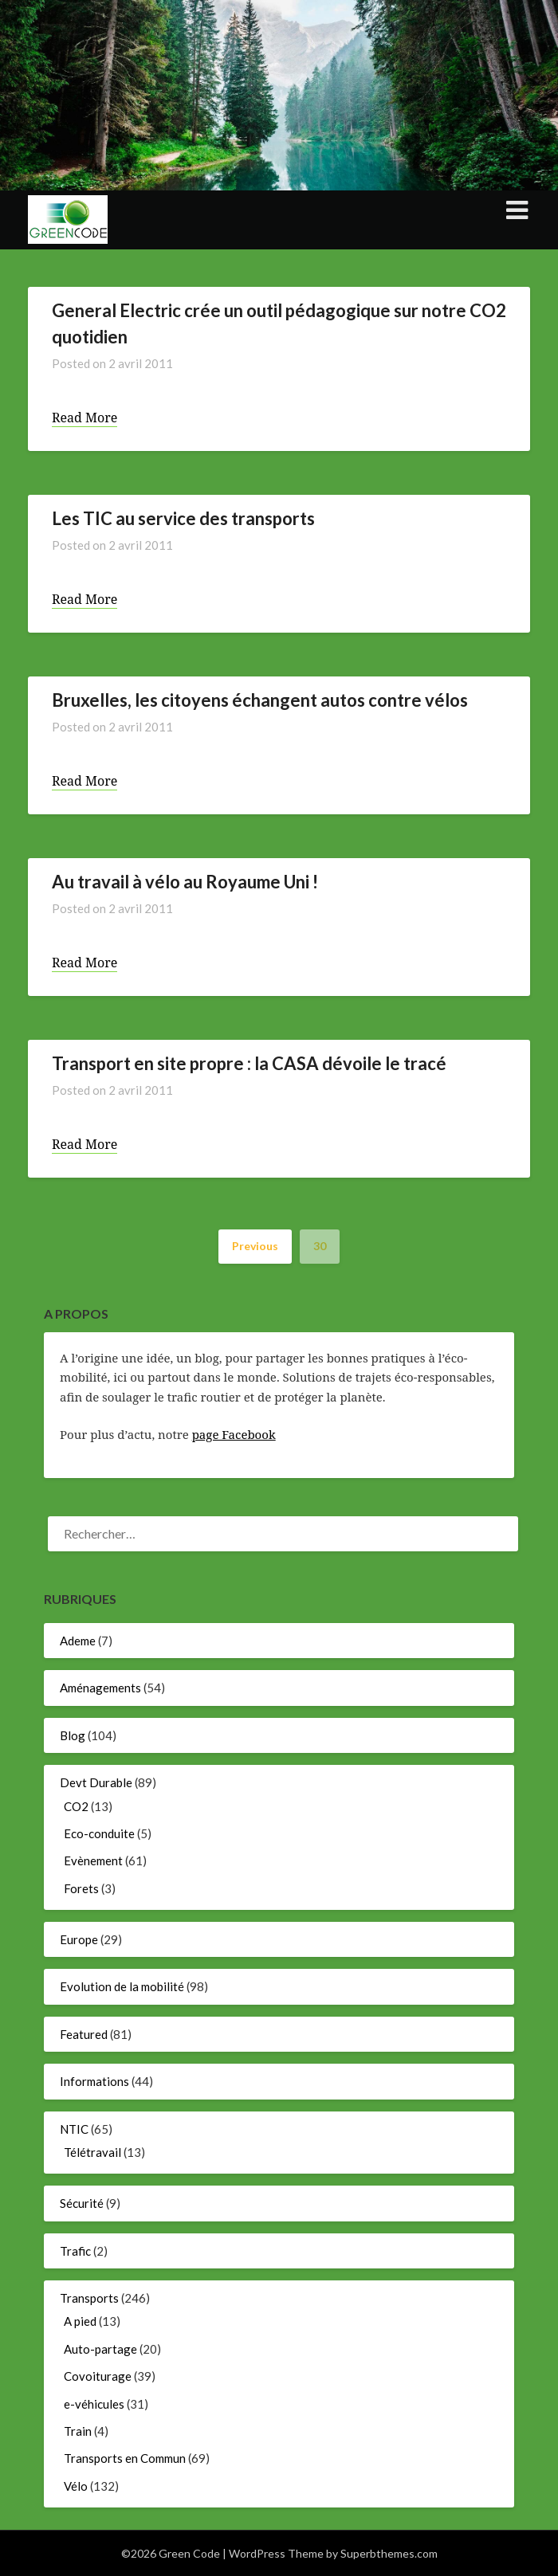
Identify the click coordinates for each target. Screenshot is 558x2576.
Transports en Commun (125, 2458)
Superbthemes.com (389, 2553)
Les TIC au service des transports (183, 518)
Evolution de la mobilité (122, 1986)
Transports (89, 2298)
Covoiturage (98, 2376)
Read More (84, 418)
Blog (72, 1735)
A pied (80, 2321)
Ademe (78, 1640)
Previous (255, 1246)
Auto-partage (100, 2349)
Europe (79, 1939)
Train (78, 2431)
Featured (84, 2034)
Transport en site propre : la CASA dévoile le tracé (249, 1063)
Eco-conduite (99, 1833)
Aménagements (100, 1687)
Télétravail (92, 2152)
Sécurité (82, 2203)
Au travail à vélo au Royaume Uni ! (185, 881)
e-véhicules (94, 2404)
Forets (81, 1888)
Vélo (76, 2486)
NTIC (74, 2129)
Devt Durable (96, 1782)
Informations (94, 2081)
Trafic (75, 2251)
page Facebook (234, 1434)
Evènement (93, 1860)
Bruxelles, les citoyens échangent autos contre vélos (260, 700)
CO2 (76, 1806)
